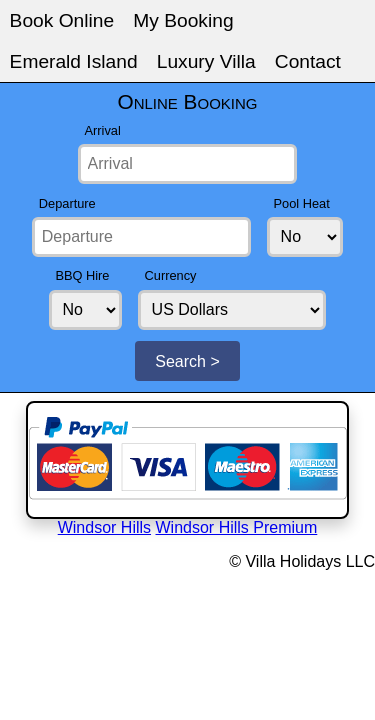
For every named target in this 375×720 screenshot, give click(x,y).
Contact (344, 13)
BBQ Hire (100, 105)
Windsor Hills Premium (218, 273)
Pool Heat (33, 105)
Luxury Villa (281, 13)
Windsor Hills (135, 273)
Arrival (54, 59)
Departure (218, 59)
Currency (166, 105)
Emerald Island (198, 13)
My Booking (114, 13)
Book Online (38, 13)
